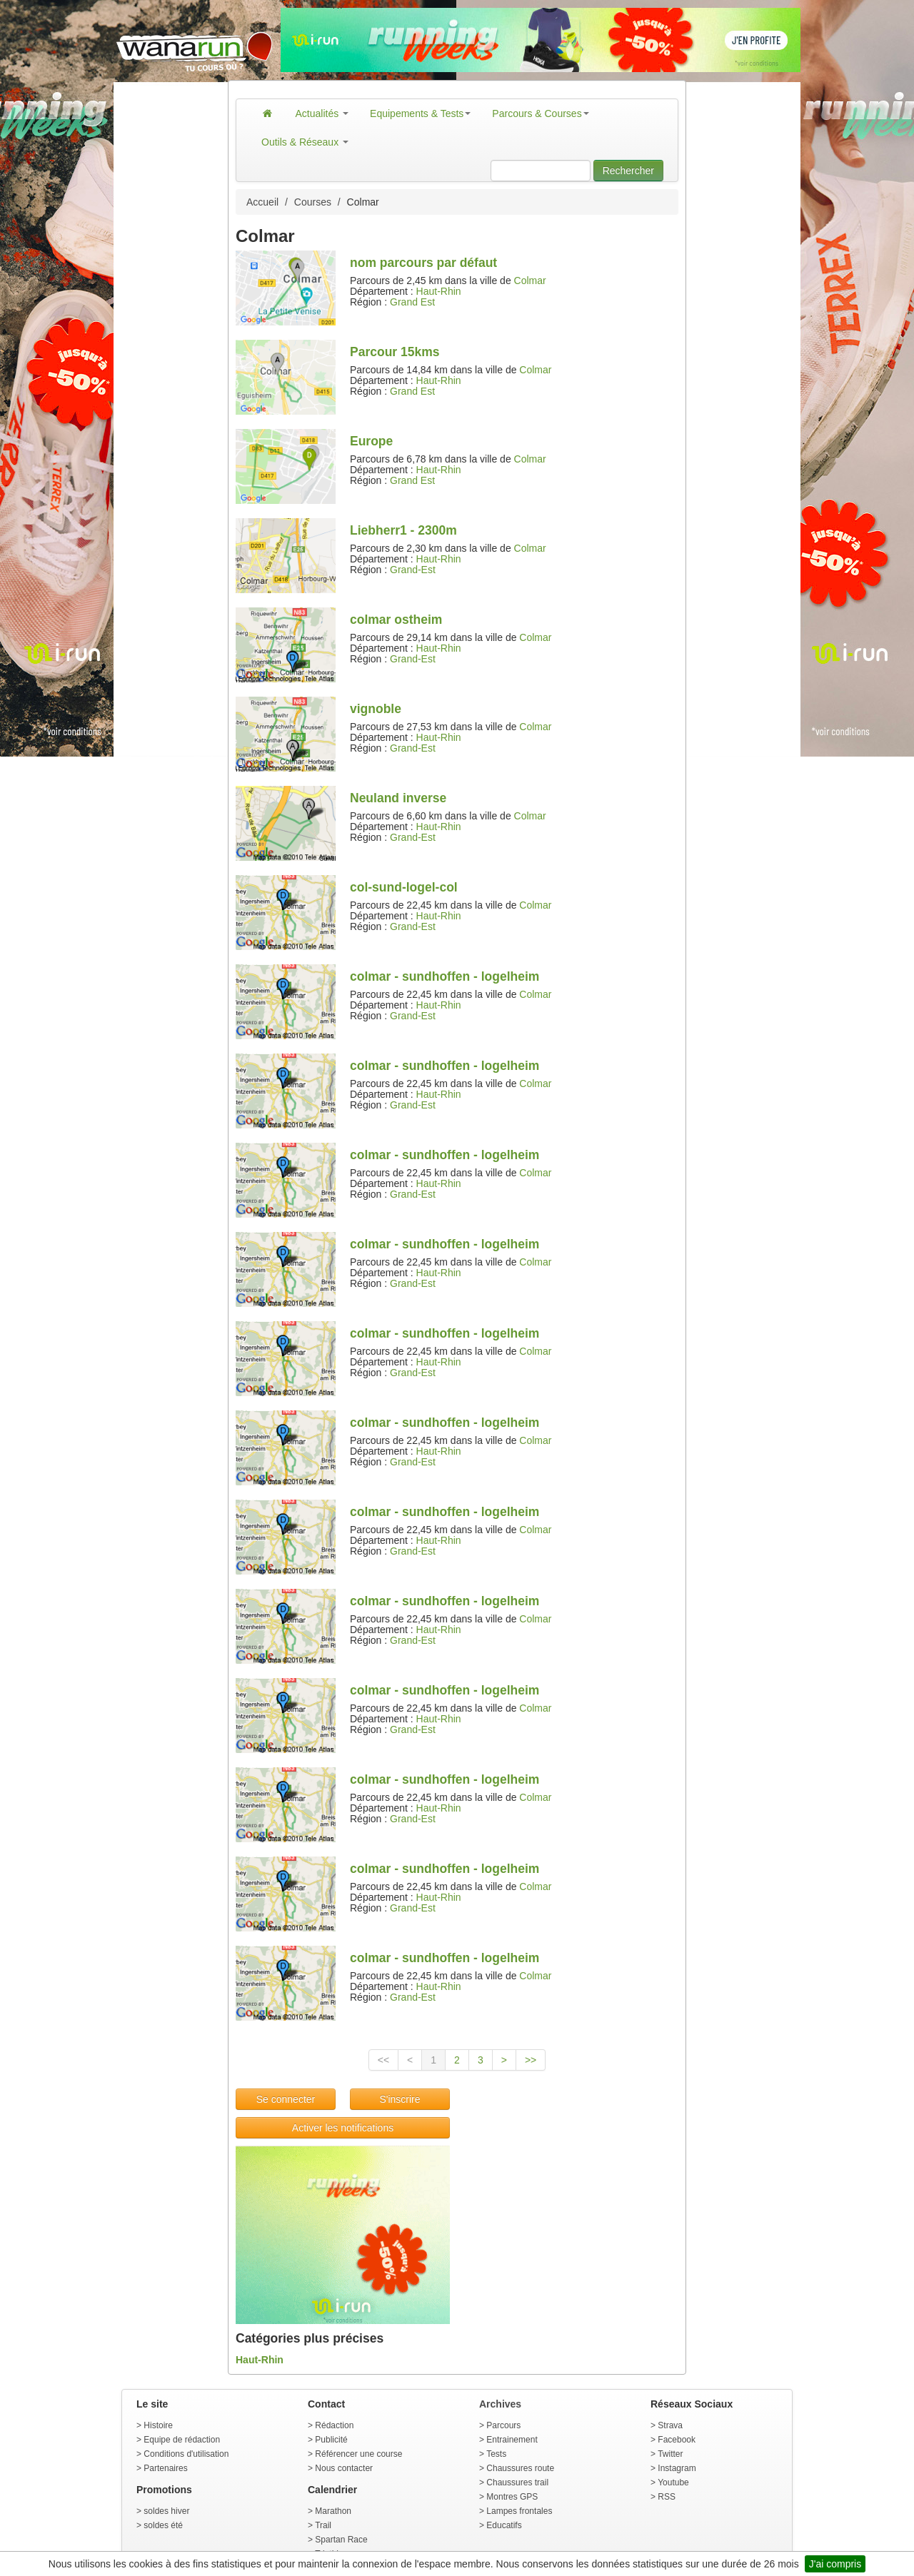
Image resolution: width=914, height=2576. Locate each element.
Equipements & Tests (420, 113)
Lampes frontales (519, 2511)
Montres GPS (512, 2497)
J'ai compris (835, 2564)
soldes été (163, 2525)
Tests (496, 2454)
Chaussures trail (517, 2482)
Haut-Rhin (438, 291)
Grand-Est (413, 569)
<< (383, 2060)
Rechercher (628, 170)
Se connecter (286, 2099)
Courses (312, 202)
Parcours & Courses (540, 113)
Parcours (503, 2425)
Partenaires (165, 2468)
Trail (323, 2525)
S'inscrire (399, 2099)
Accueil (262, 202)
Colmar (530, 280)
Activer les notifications (342, 2127)
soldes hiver (166, 2511)
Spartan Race (341, 2540)
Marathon (333, 2511)
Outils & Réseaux (304, 142)
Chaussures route (520, 2468)
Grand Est (412, 302)
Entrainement (511, 2440)
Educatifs (503, 2525)
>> (530, 2060)
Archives (500, 2404)
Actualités (322, 113)
